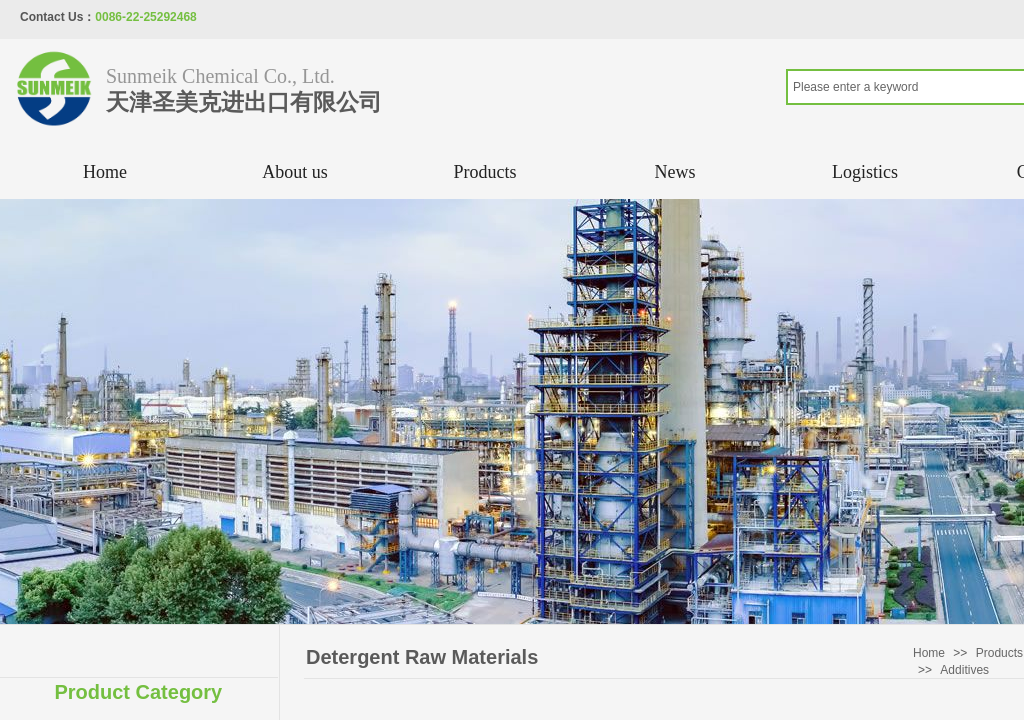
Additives (964, 670)
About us (295, 172)
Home (105, 172)
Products (485, 172)
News (675, 172)
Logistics (865, 172)
